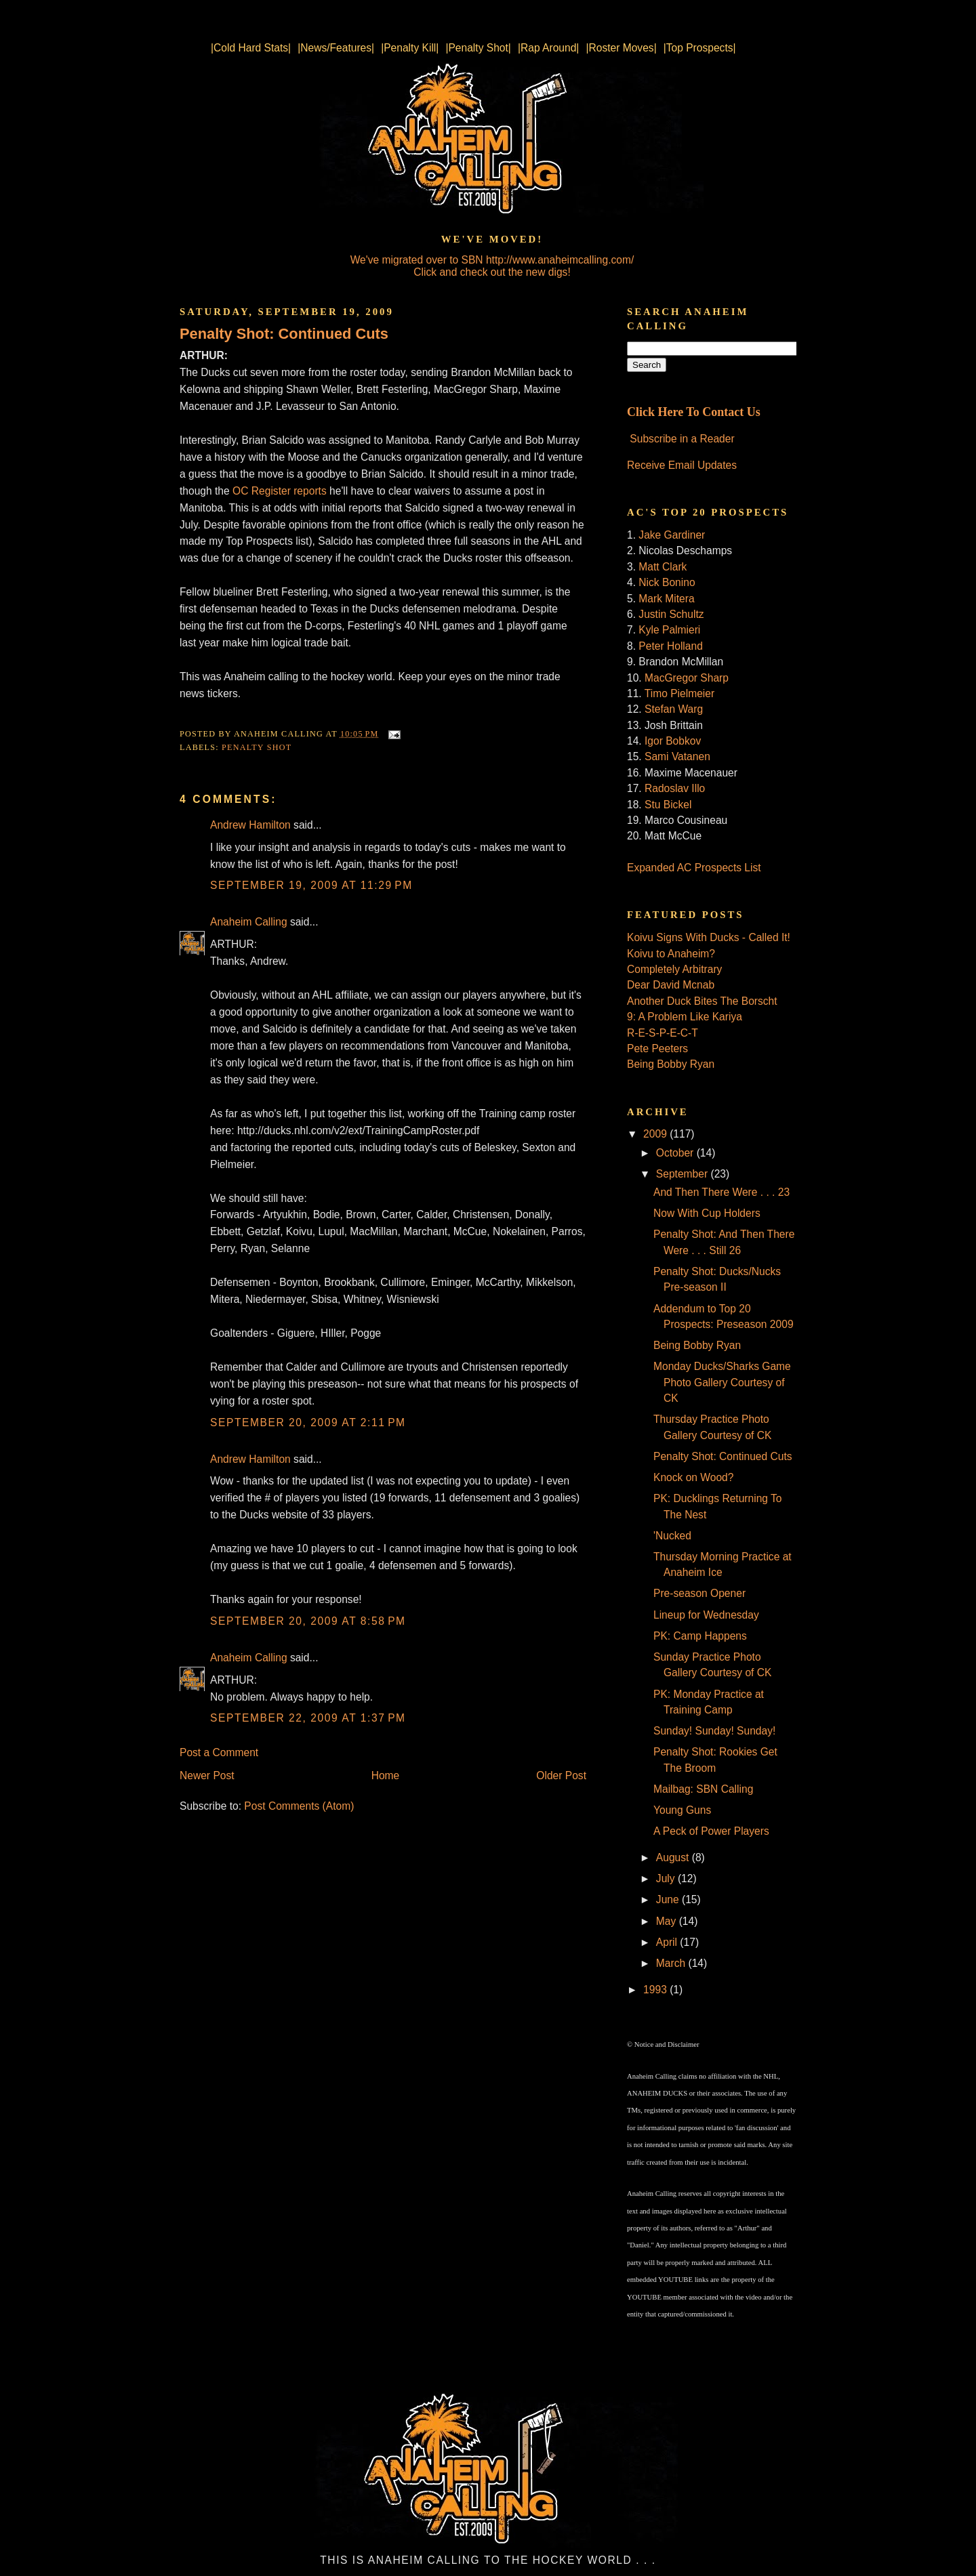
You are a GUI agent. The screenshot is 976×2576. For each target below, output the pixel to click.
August (674, 1857)
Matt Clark (662, 567)
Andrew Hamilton (250, 825)
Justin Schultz (671, 614)
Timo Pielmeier (679, 693)
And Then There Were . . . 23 (721, 1192)
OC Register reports (279, 491)
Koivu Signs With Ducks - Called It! (708, 937)
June (669, 1899)
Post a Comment (219, 1752)
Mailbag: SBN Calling (703, 1789)
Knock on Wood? (693, 1477)
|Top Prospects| (700, 48)
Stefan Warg (674, 709)
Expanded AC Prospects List (694, 867)
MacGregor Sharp (687, 678)
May (667, 1921)
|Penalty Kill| (410, 48)
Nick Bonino (666, 582)
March (672, 1963)
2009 (656, 1134)
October (676, 1153)
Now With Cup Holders (706, 1213)
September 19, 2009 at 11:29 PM (311, 885)
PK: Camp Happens (700, 1636)
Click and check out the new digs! (491, 272)
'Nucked (672, 1535)
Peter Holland (670, 646)
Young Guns (682, 1810)
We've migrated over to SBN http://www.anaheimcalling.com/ (492, 260)
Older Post (561, 1775)
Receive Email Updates (682, 465)
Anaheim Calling (248, 922)
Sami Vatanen (677, 756)
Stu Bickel (668, 804)
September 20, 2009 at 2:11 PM (308, 1422)
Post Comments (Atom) (299, 1806)
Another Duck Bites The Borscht (702, 1001)
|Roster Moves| (621, 48)
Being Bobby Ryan (670, 1064)
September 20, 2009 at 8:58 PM (308, 1621)
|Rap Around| (548, 48)
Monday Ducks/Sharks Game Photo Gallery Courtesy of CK (722, 1382)
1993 (656, 1989)
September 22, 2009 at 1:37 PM (308, 1718)
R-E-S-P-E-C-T (662, 1033)
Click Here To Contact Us (693, 412)
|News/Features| (336, 48)
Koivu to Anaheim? (671, 953)
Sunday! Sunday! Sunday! (714, 1731)
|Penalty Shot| (478, 48)
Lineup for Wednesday (706, 1615)
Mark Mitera (666, 598)
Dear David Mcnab (670, 985)
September (683, 1174)
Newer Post (207, 1775)
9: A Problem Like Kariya (684, 1016)
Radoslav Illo (675, 788)
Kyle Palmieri (669, 630)
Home (385, 1775)
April (668, 1942)
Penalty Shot (256, 747)
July (667, 1878)
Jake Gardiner (671, 535)
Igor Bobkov (673, 741)
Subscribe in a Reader (682, 438)
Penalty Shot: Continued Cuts (284, 333)
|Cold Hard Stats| (251, 48)
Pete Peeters (657, 1048)
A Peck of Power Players (711, 1831)
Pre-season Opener (699, 1593)
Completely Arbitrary (674, 969)
